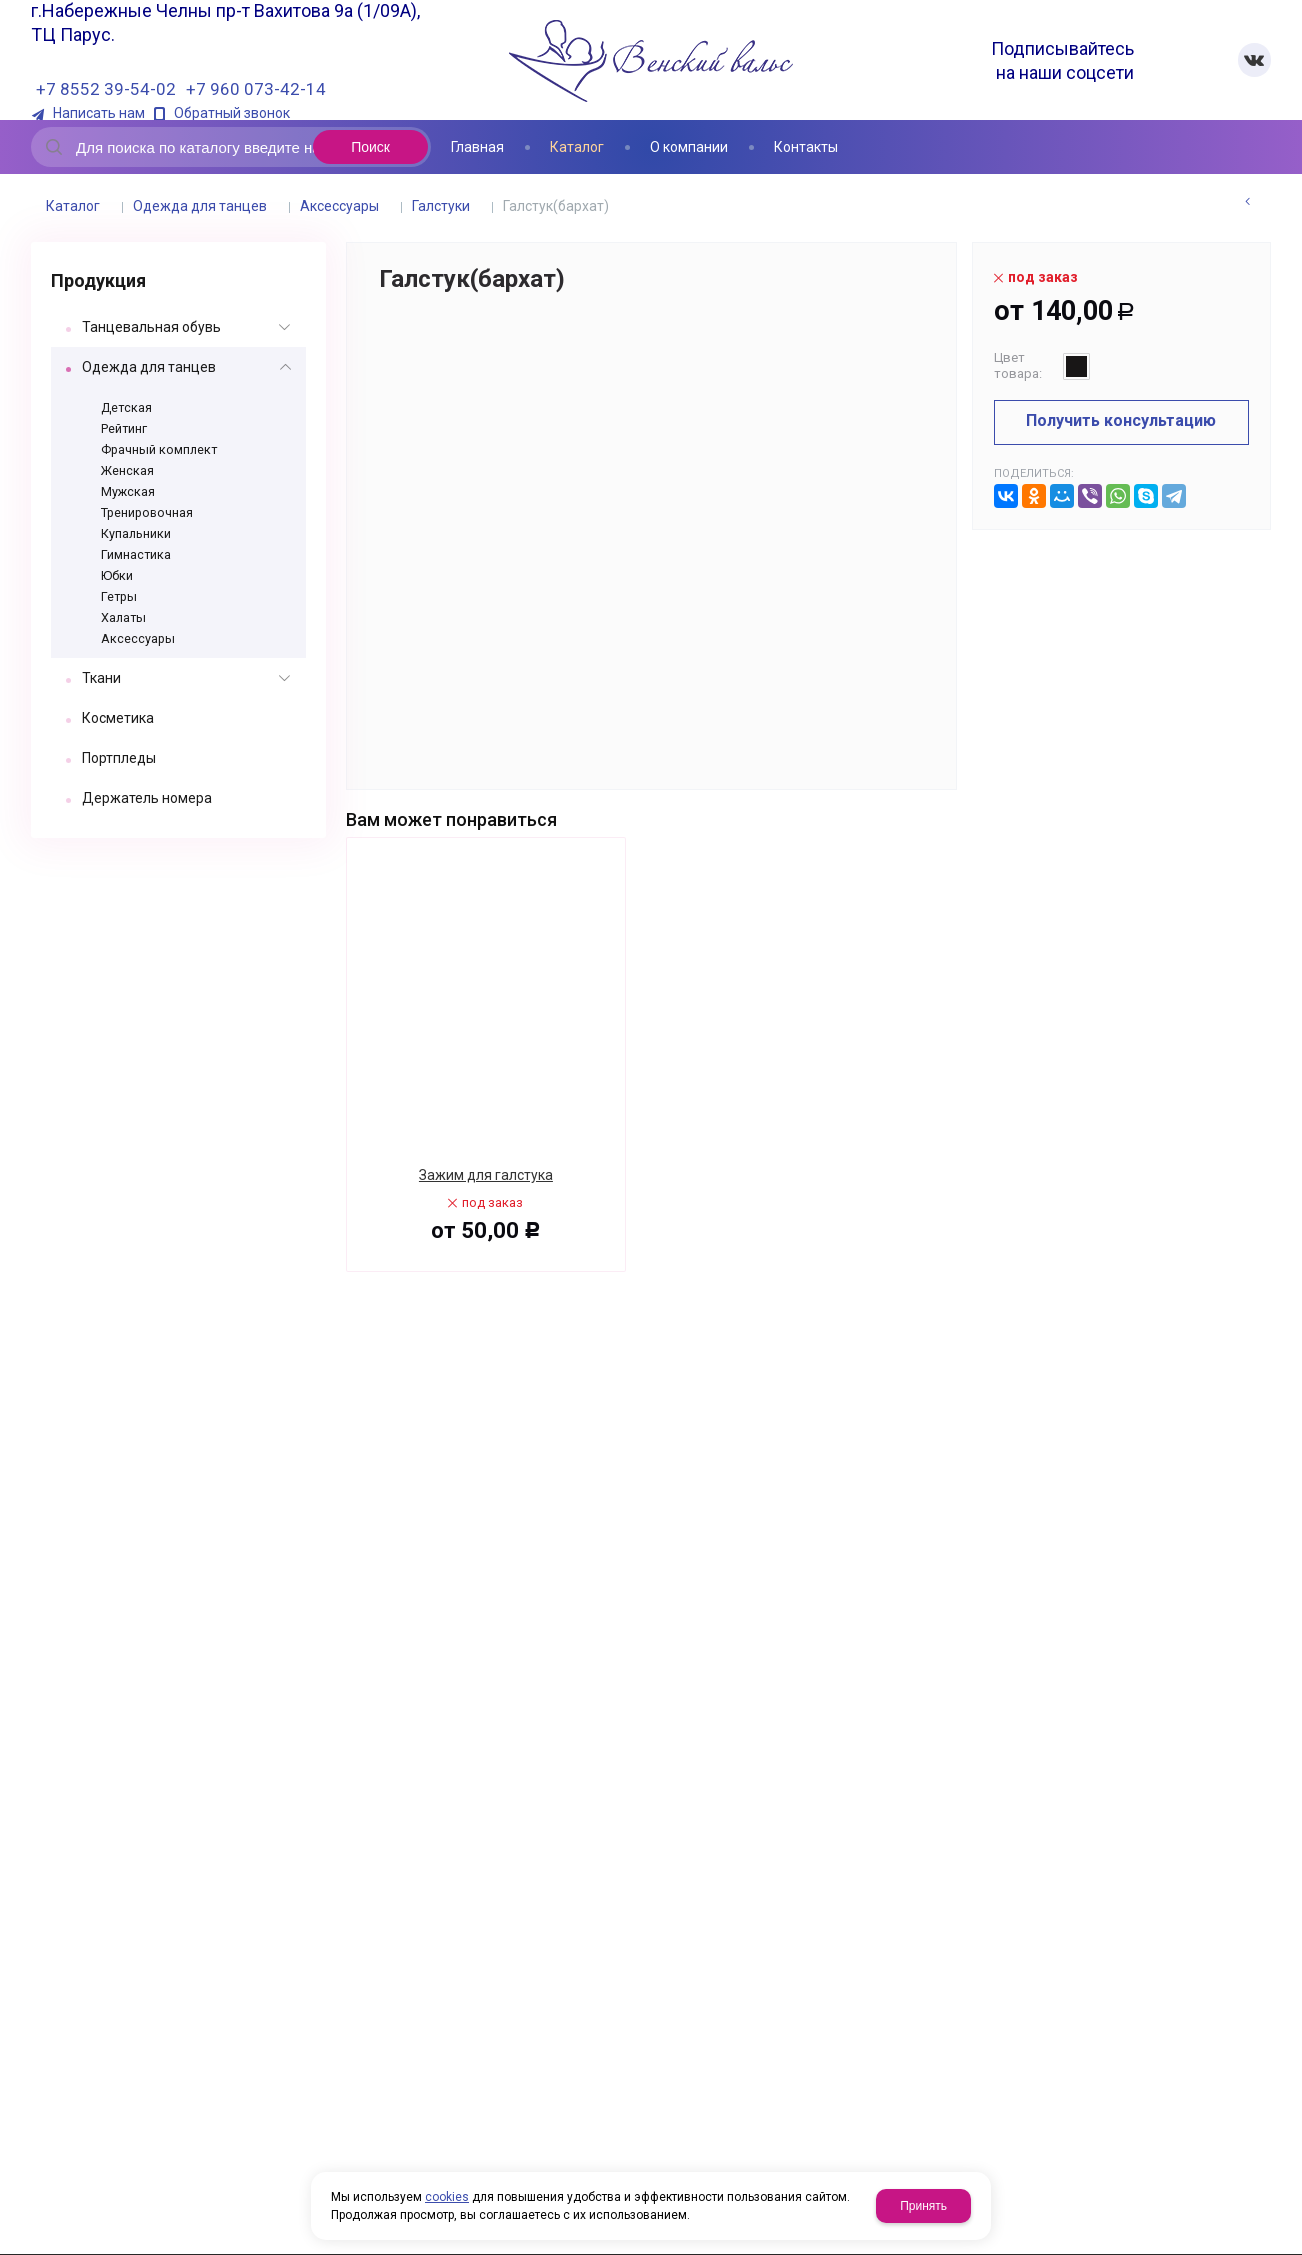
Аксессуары (339, 206)
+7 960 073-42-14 (256, 89)
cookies (447, 2197)
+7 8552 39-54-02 (106, 89)
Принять (923, 2206)
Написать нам (99, 113)
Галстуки (441, 206)
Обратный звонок (232, 113)
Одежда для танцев (200, 206)
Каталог (73, 206)
